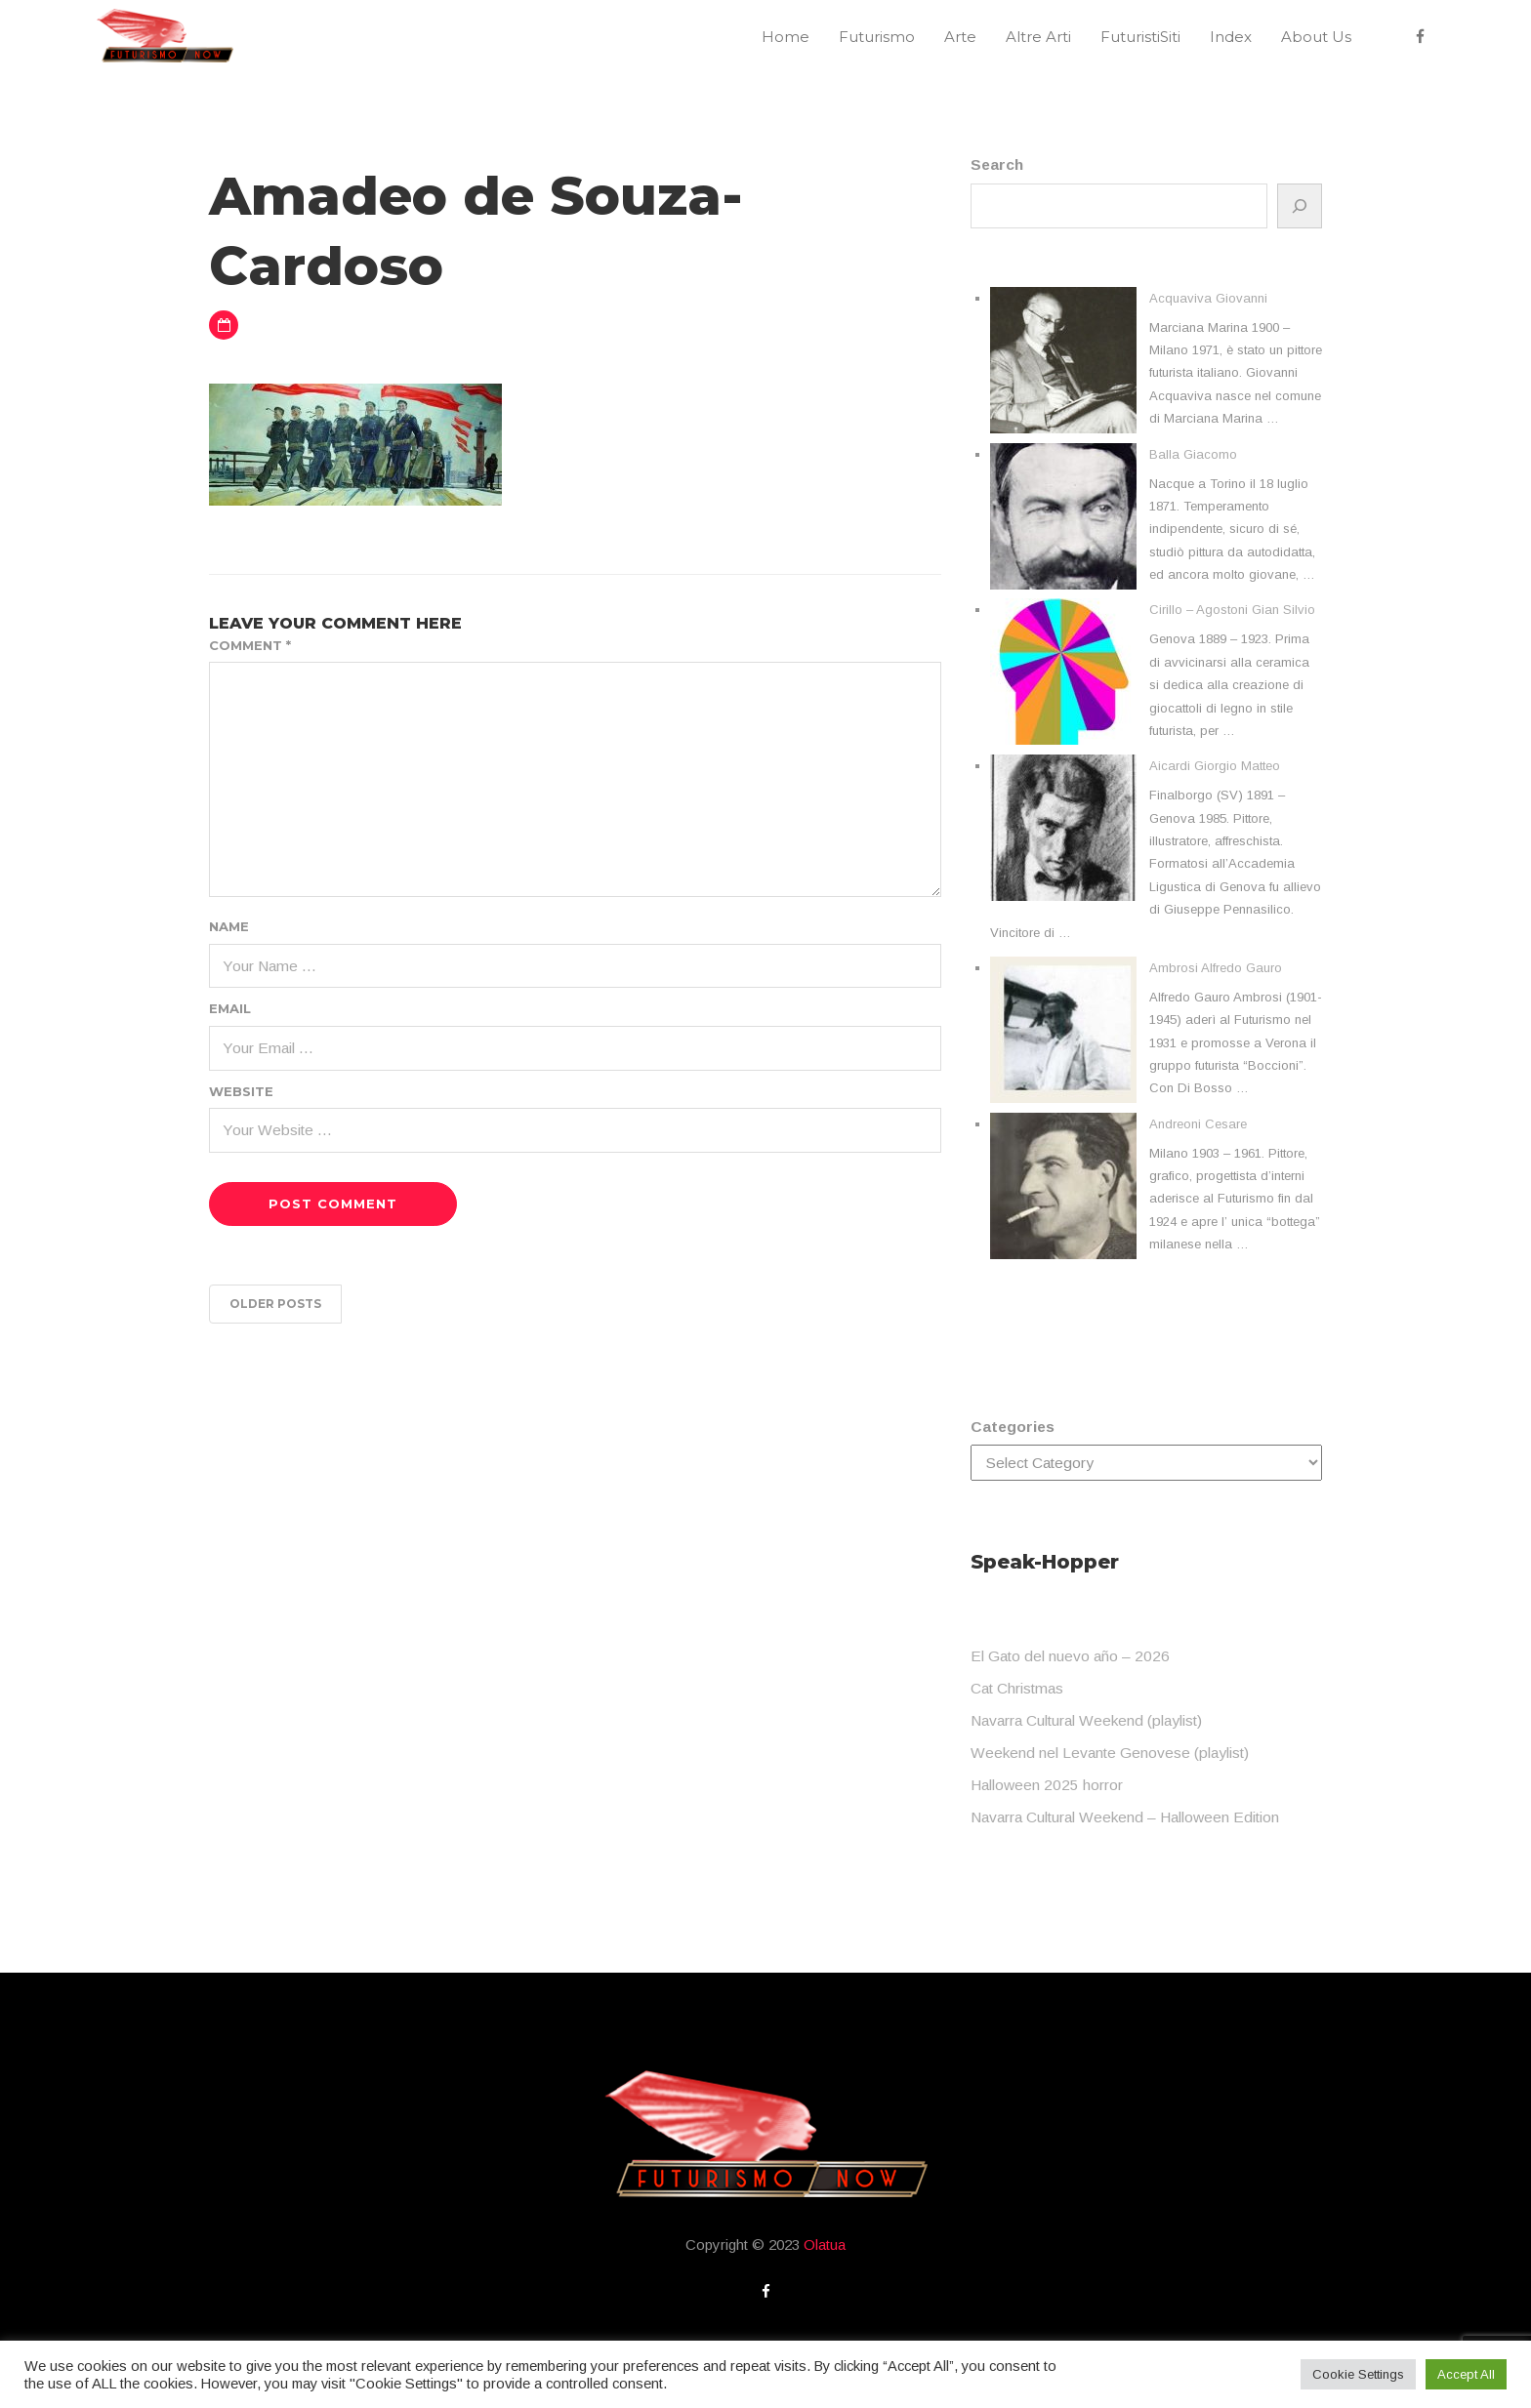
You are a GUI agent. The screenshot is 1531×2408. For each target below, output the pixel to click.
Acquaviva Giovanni (1208, 298)
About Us (1316, 36)
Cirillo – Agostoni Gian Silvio (1232, 609)
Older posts (275, 1303)
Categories (1013, 1426)
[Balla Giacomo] (1063, 516)
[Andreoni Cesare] (1063, 1186)
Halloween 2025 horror (1047, 1784)
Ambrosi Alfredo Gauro (1215, 967)
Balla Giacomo (1193, 454)
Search (997, 164)
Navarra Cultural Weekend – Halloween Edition (1125, 1817)
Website (241, 1091)
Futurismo (877, 36)
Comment (250, 645)
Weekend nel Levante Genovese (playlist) (1110, 1752)
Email (230, 1008)
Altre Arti (1038, 36)
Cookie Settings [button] (1358, 2374)
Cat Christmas (1017, 1688)
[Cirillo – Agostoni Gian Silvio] (1063, 671)
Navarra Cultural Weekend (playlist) (1086, 1720)
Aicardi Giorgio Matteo (1214, 765)
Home (785, 36)
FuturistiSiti (1140, 36)
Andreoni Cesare (1198, 1124)
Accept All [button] (1466, 2374)
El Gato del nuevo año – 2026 (1070, 1656)
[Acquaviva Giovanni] (1063, 360)
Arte (960, 36)
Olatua (825, 2244)
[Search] (1299, 206)
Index (1231, 36)
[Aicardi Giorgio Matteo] (1063, 828)
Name (229, 926)
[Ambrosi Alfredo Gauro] (1063, 1030)
